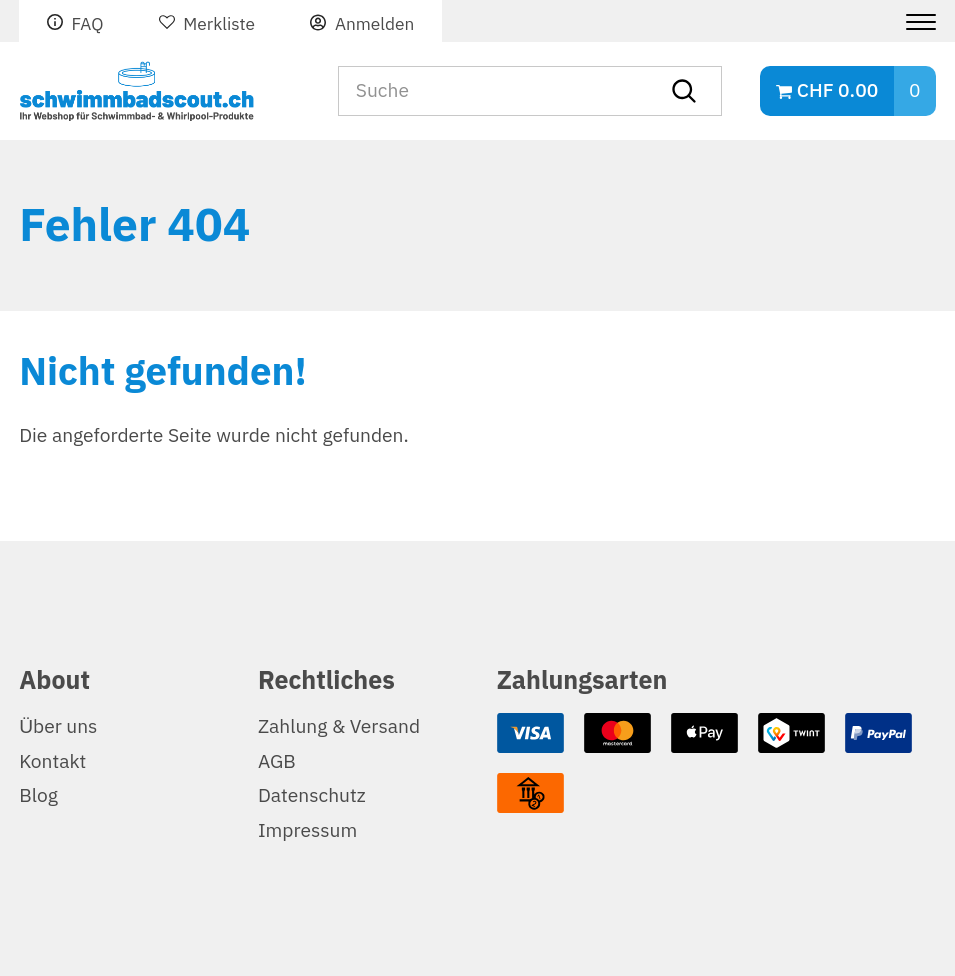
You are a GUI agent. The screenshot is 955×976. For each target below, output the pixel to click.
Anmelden (374, 24)
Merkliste (219, 24)
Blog (38, 795)
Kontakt (52, 761)
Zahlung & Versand (339, 726)
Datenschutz (312, 795)
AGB (277, 761)
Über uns (58, 726)
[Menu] (913, 22)
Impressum (307, 830)
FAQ (87, 24)
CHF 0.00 (837, 90)
